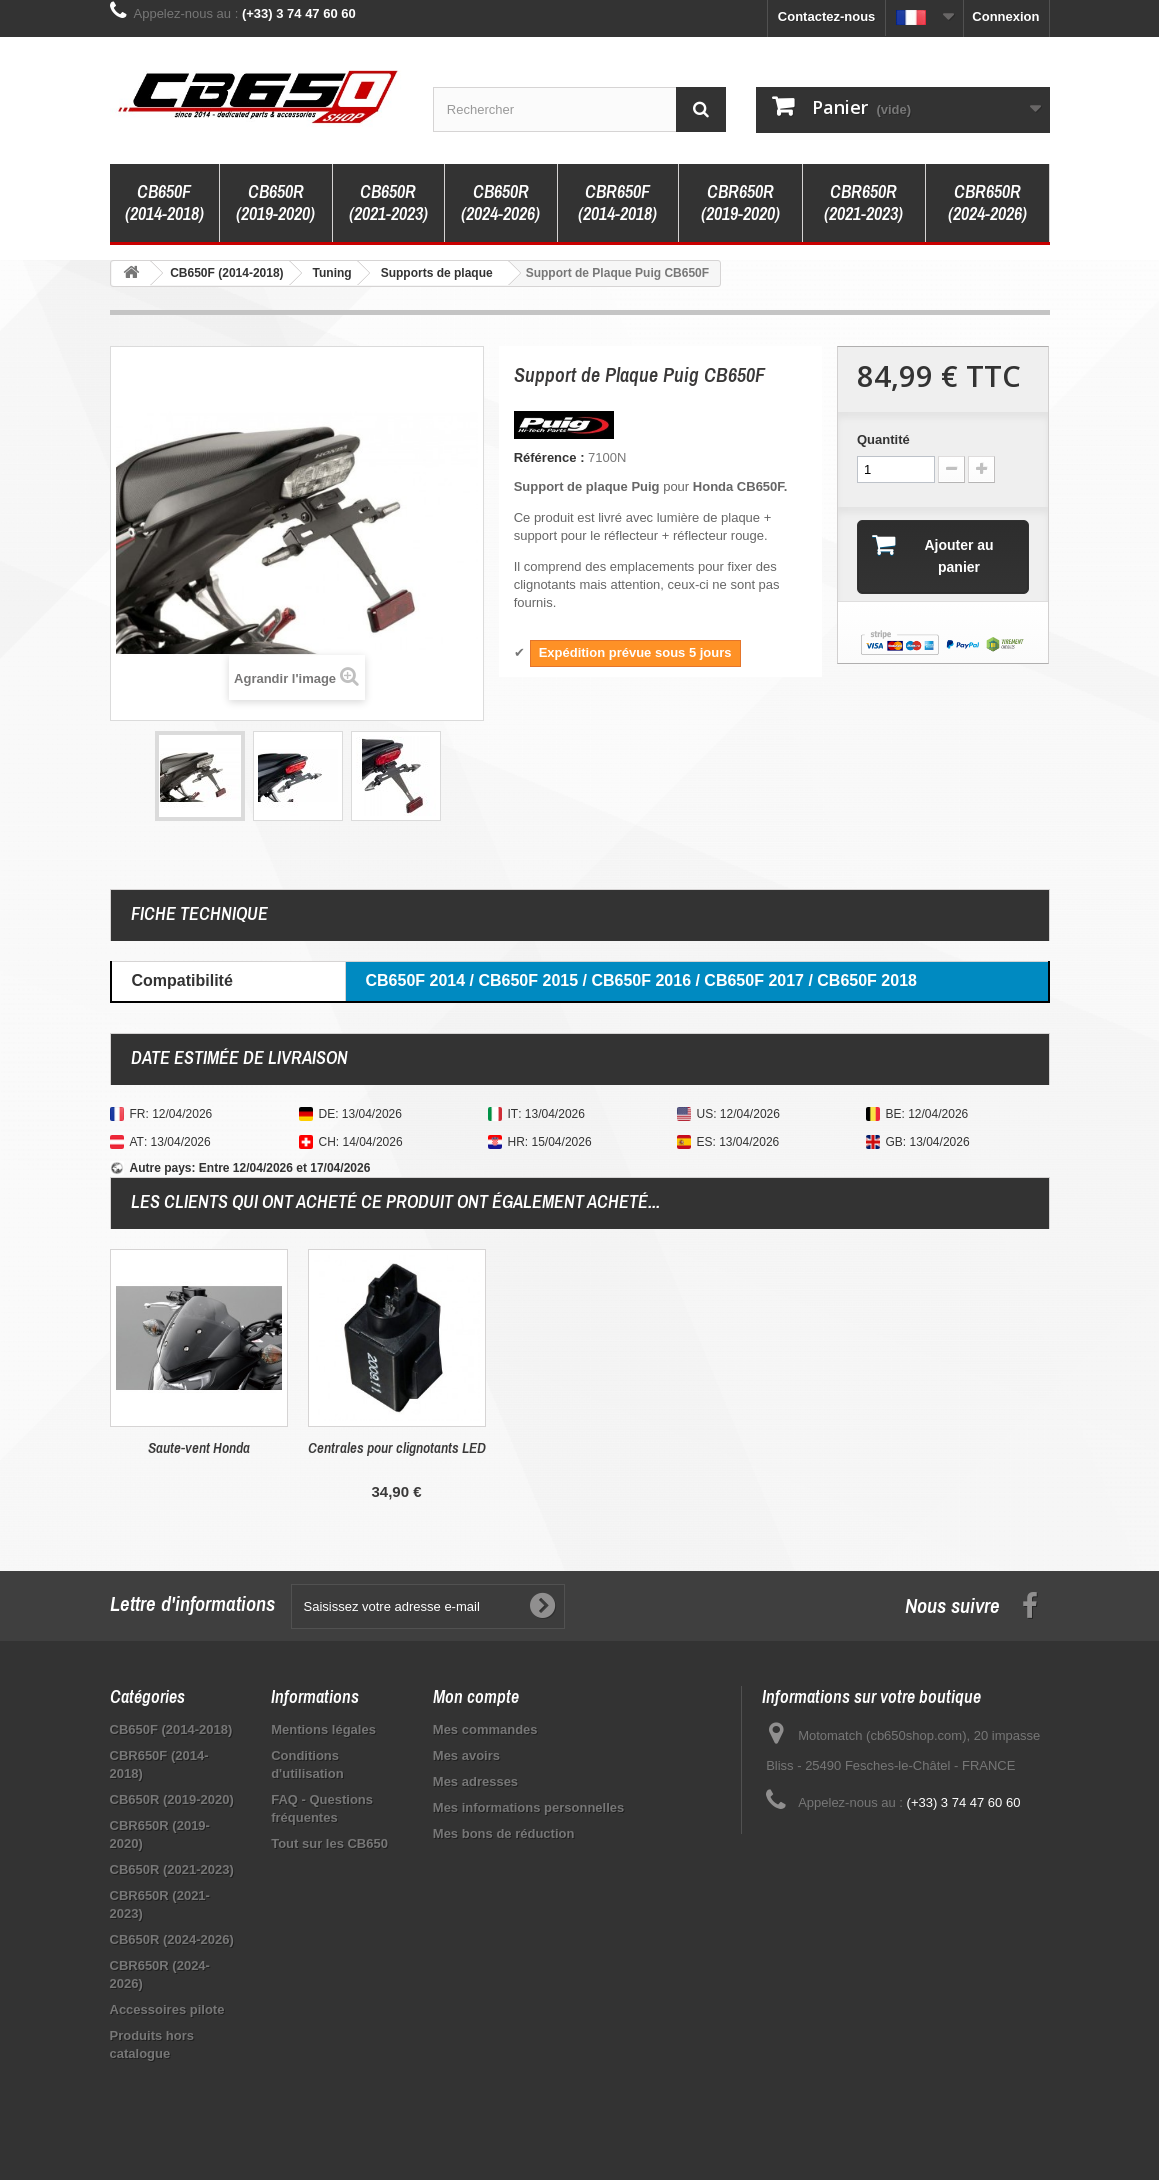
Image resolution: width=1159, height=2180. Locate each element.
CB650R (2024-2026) (500, 202)
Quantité (883, 439)
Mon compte (476, 1696)
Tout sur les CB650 (329, 1843)
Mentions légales (323, 1729)
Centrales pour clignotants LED (793, 1447)
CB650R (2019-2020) (275, 202)
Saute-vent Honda (595, 1447)
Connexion (1005, 16)
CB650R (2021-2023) (388, 202)
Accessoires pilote (167, 2009)
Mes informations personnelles (528, 1807)
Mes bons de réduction (504, 1833)
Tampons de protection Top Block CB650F (396, 1457)
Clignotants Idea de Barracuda (198, 1447)
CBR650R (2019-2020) (740, 202)
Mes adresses (475, 1781)
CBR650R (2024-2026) (987, 202)
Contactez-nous (827, 16)
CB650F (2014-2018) (164, 202)
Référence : (549, 457)
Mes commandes (485, 1729)
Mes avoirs (466, 1755)
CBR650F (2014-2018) (617, 202)
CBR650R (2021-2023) (863, 202)
